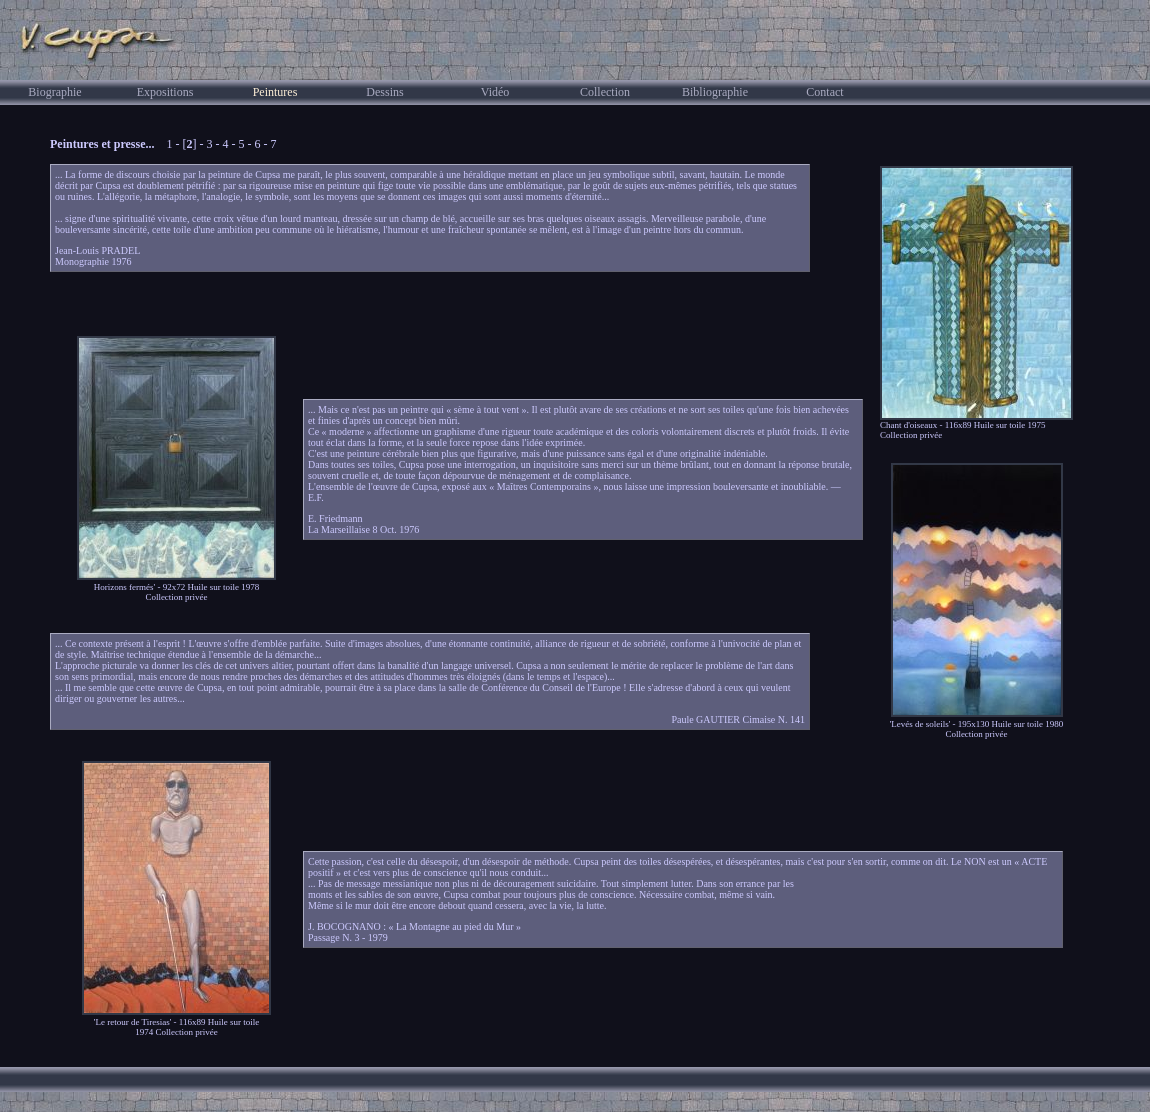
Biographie (54, 92)
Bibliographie (715, 92)
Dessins (384, 92)
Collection (605, 92)
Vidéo (495, 92)
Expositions (165, 92)
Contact (824, 92)
